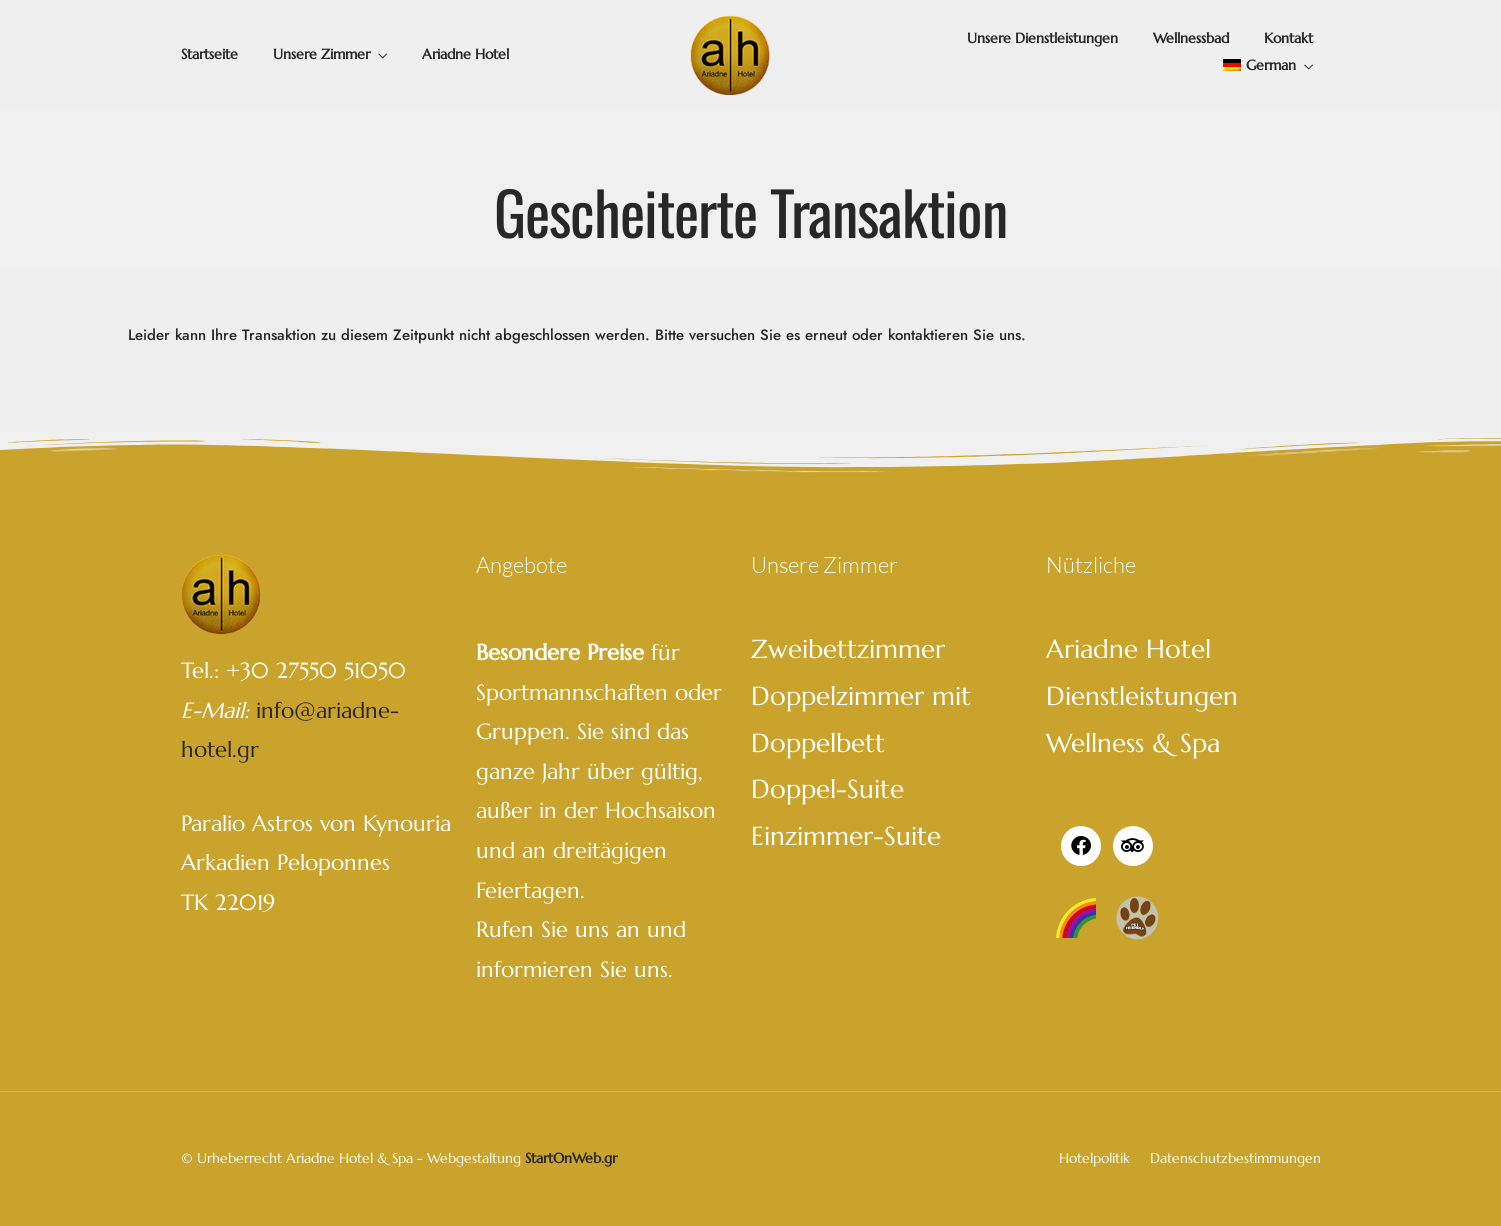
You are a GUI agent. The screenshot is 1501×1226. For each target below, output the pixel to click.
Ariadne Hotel (465, 54)
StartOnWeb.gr (571, 1158)
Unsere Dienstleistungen (1042, 38)
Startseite (209, 54)
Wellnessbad (1191, 38)
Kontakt (1288, 38)
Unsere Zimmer (321, 54)
